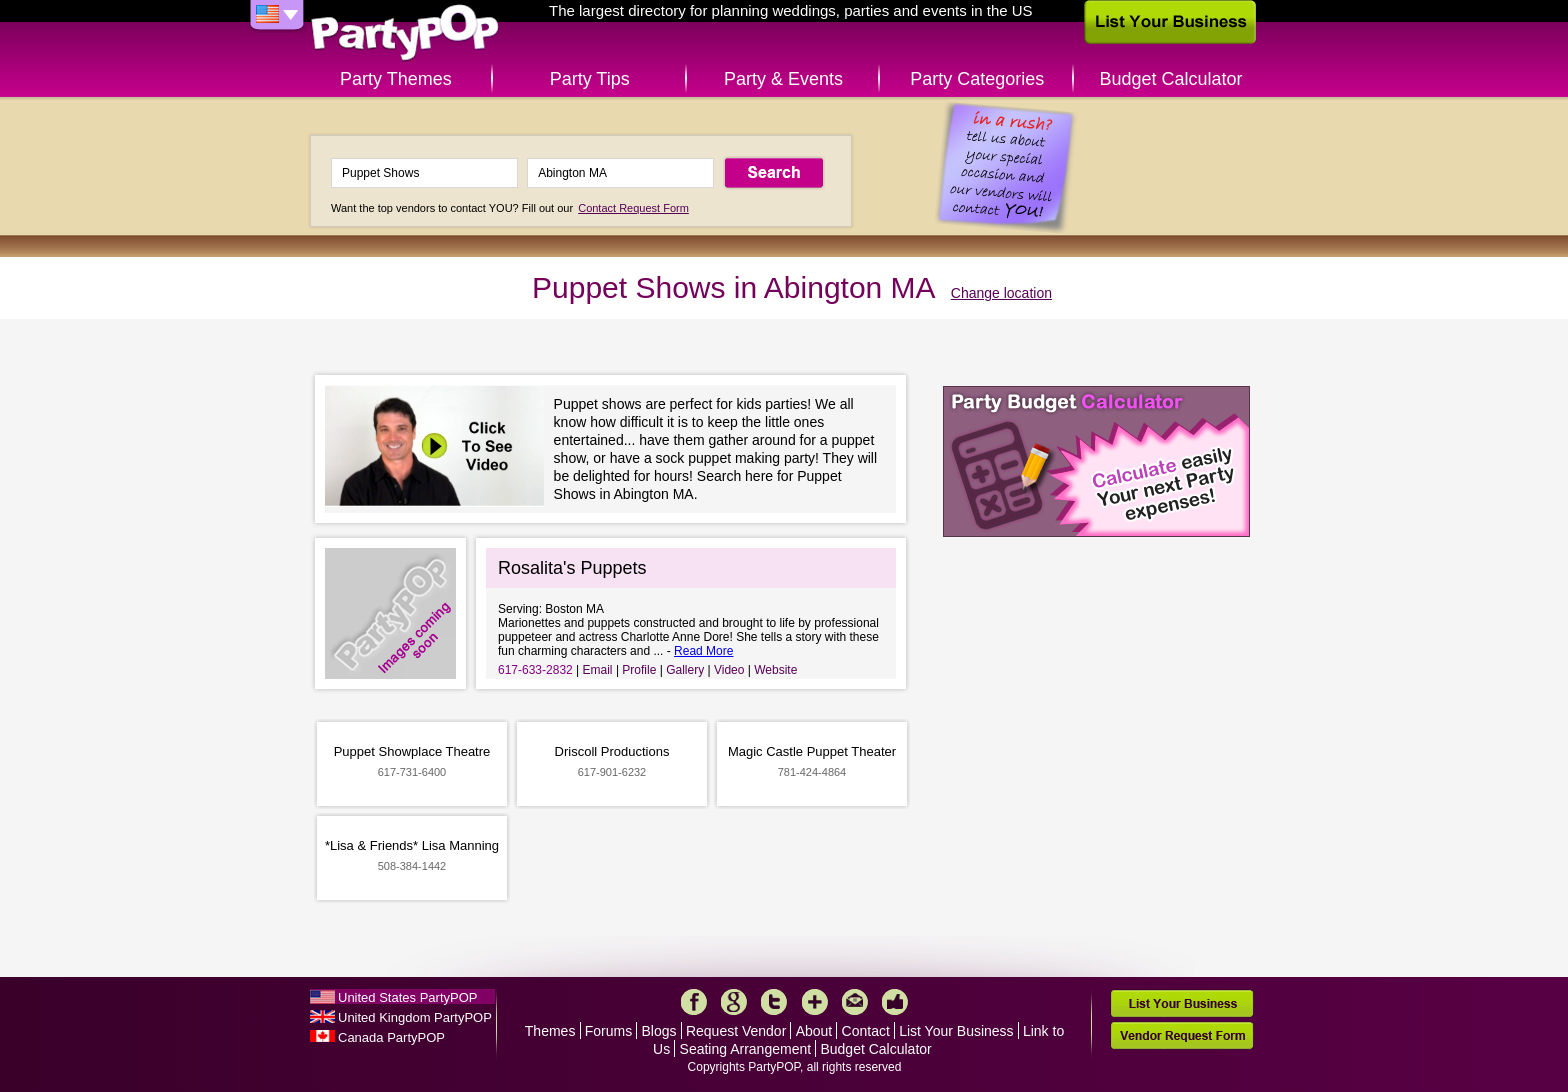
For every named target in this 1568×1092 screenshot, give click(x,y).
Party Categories (977, 79)
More (815, 1002)
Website (775, 670)
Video (729, 670)
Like (895, 1002)
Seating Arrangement (746, 1049)
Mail (855, 1002)
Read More (703, 651)
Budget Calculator (1171, 79)
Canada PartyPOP (391, 1037)
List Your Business (956, 1031)
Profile (639, 670)
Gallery (685, 670)
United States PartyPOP (407, 997)
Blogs (659, 1031)
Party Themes (396, 79)
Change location (1001, 293)
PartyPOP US (405, 33)
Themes (550, 1031)
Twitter (774, 1002)
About (814, 1031)
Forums (608, 1031)
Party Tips (590, 79)
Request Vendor (736, 1031)
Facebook (694, 1002)
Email (598, 670)
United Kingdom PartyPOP (415, 1017)
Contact (866, 1031)
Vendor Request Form (1182, 1035)
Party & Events (783, 79)
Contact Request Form (633, 208)
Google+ (734, 1002)
